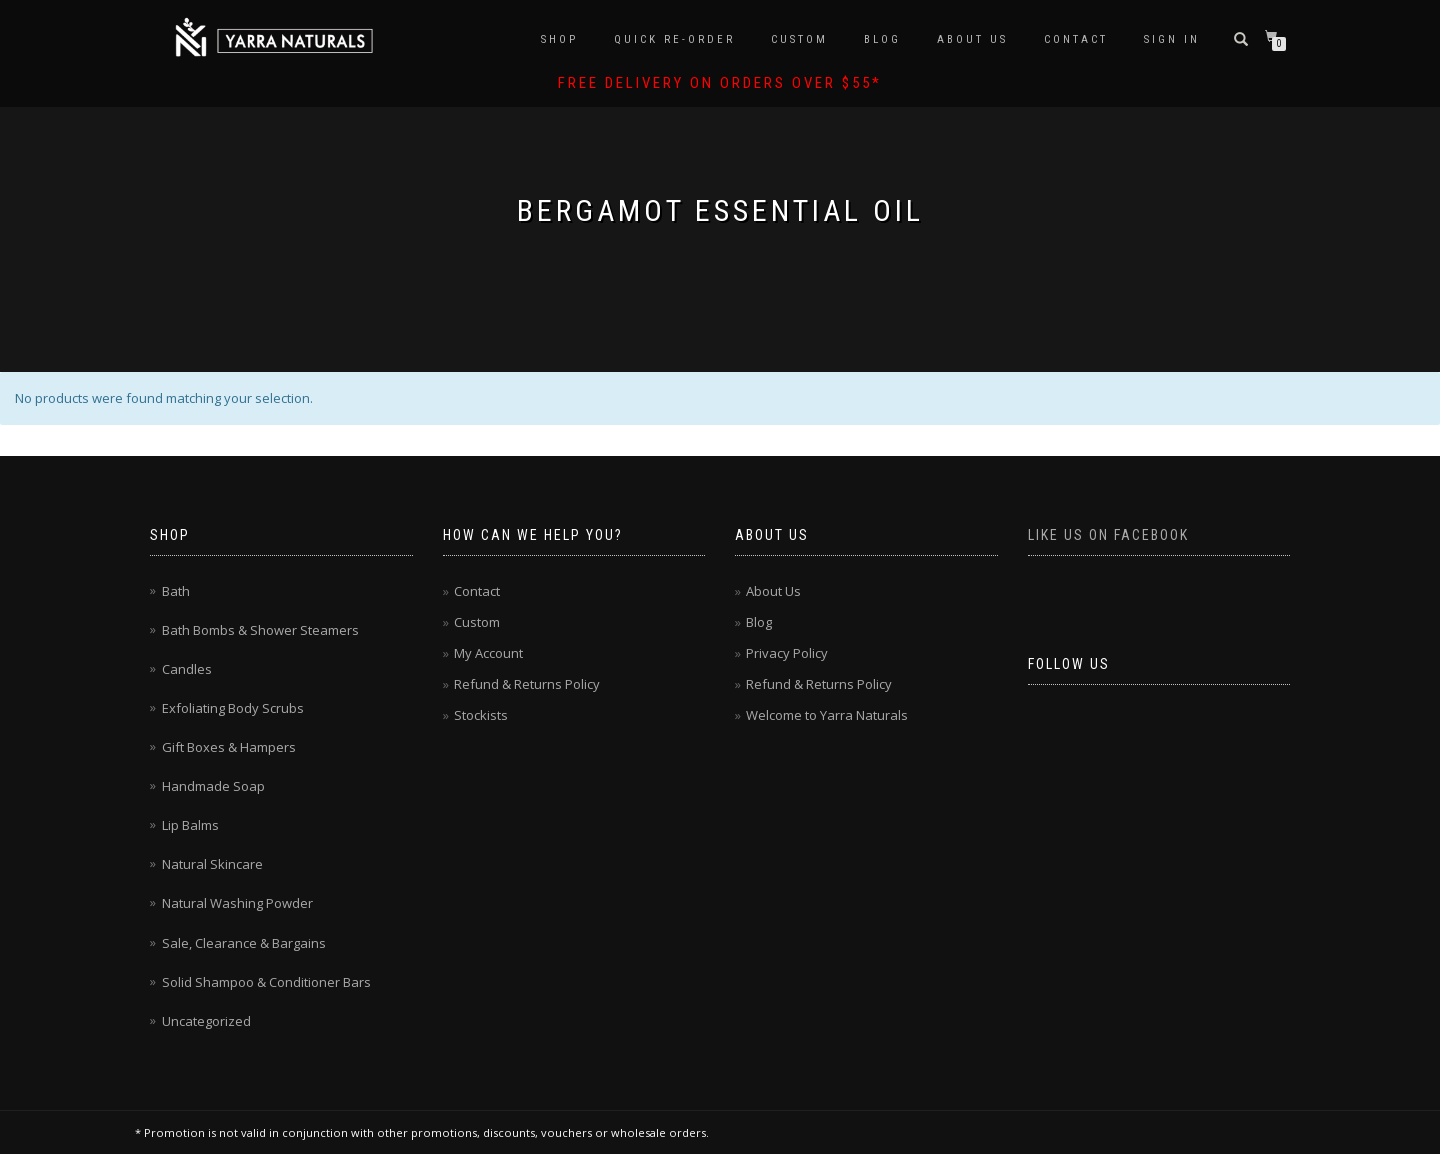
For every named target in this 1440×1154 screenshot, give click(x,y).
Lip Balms (190, 825)
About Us (972, 39)
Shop (559, 39)
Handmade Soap (213, 786)
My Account (488, 653)
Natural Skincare (212, 864)
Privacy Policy (787, 653)
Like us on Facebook (1108, 535)
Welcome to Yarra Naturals (827, 715)
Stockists (481, 715)
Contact (1076, 39)
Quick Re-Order (674, 39)
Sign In (1172, 39)
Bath (176, 591)
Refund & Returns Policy (527, 684)
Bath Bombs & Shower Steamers (260, 630)
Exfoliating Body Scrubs (233, 708)
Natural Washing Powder (237, 903)
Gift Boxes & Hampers (229, 747)
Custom (799, 39)
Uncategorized (206, 1021)
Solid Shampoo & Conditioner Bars (266, 982)
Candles (187, 669)
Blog (882, 39)
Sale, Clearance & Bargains (244, 943)
